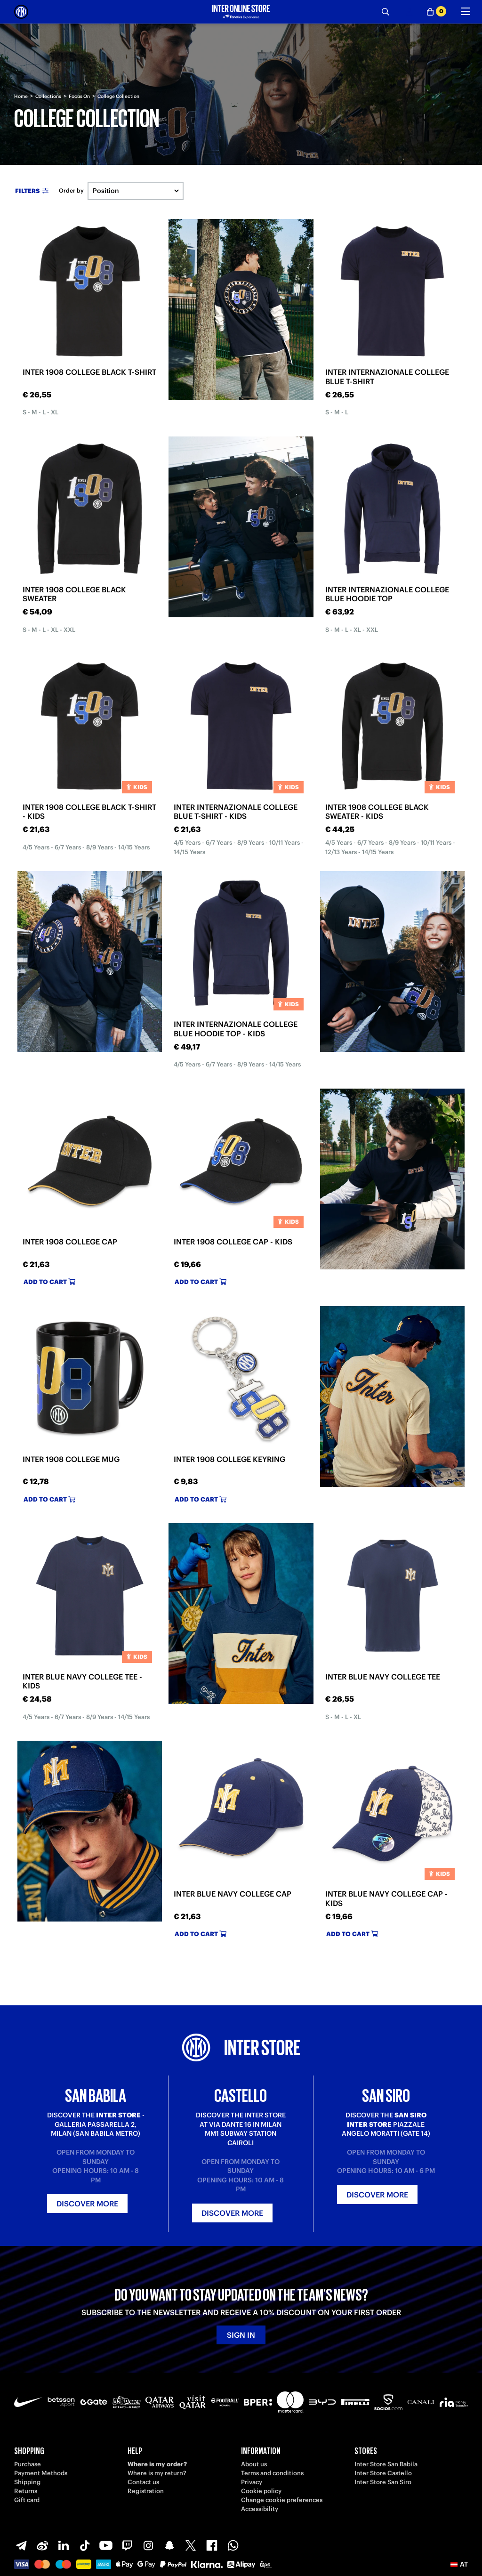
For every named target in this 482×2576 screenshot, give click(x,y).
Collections (48, 96)
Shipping (27, 2482)
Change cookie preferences (281, 2500)
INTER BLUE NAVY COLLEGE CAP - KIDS (386, 1898)
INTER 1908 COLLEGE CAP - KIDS (233, 1241)
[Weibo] (42, 2545)
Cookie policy (261, 2491)
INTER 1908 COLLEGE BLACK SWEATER (74, 594)
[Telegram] (21, 2545)
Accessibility (259, 2509)
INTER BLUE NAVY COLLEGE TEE (382, 1676)
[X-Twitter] (191, 2545)
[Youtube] (106, 2545)
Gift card (27, 2500)
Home (21, 96)
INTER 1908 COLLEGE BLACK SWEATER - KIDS (377, 811)
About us (254, 2464)
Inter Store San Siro (382, 2482)
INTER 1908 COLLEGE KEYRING (229, 1459)
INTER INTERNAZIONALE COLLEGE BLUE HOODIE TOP (387, 594)
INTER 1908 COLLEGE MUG (71, 1459)
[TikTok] (85, 2545)
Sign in (241, 2335)
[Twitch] (127, 2545)
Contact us (143, 2482)
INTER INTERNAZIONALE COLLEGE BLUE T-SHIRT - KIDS (235, 811)
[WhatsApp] (233, 2545)
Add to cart (49, 1282)
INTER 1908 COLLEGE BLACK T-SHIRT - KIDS (89, 811)
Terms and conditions (272, 2473)
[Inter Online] (21, 12)
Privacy (251, 2482)
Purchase (27, 2464)
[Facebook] (212, 2545)
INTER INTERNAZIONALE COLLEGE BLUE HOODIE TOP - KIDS (235, 1028)
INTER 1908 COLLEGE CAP (70, 1241)
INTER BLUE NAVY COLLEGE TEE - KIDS (82, 1681)
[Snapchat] (169, 2545)
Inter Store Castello (383, 2473)
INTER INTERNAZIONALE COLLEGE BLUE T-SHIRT (387, 376)
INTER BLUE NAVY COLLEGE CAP (232, 1893)
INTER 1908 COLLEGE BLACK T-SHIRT (89, 372)
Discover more (87, 2203)
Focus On (79, 96)
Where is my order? (157, 2464)
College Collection (118, 96)
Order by (71, 191)
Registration (146, 2491)
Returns (25, 2491)
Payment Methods (40, 2473)
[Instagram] (148, 2545)
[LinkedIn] (63, 2545)
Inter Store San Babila (386, 2464)
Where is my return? (157, 2473)
